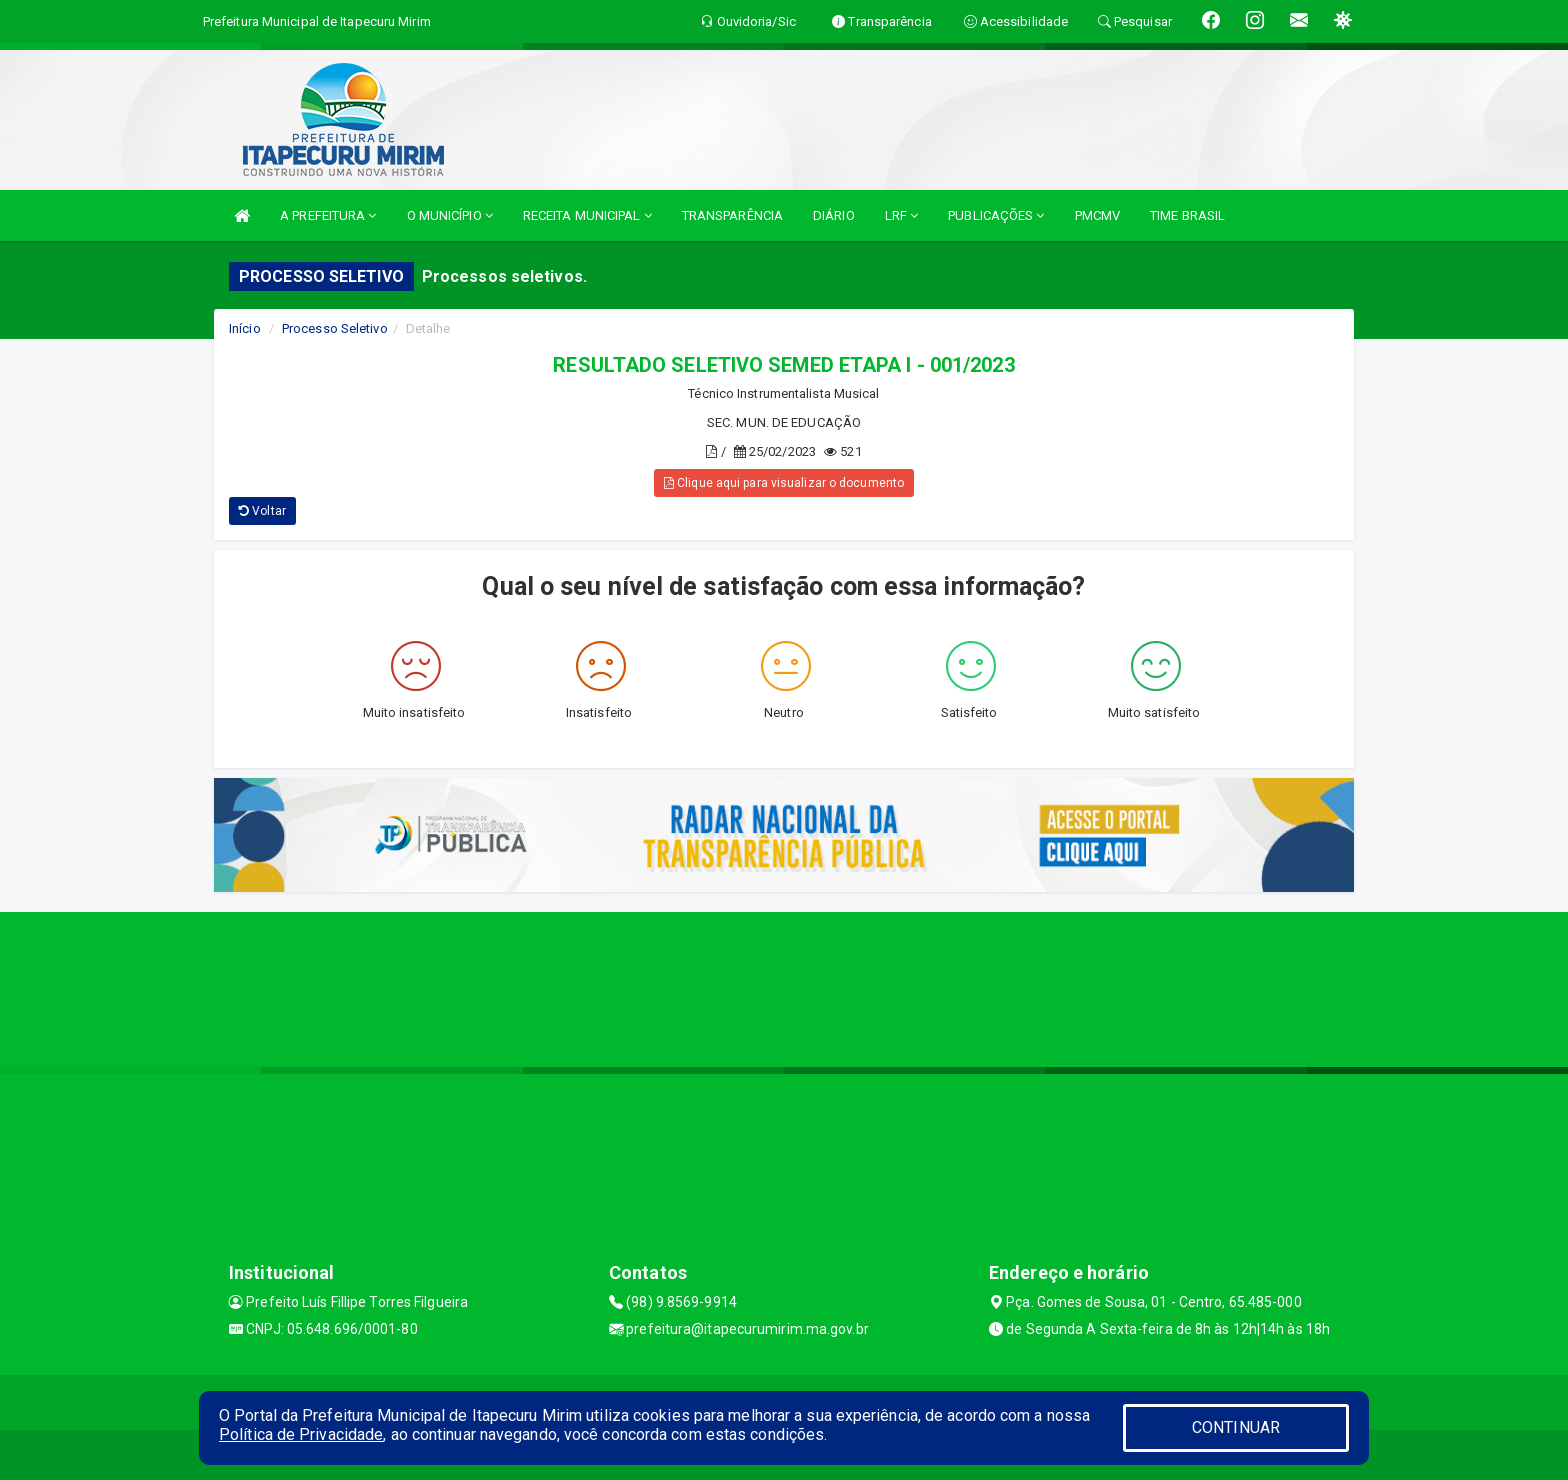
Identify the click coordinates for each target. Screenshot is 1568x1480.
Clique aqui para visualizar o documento (784, 483)
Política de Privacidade (301, 1434)
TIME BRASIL (1187, 215)
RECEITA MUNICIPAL (587, 215)
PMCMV (1098, 215)
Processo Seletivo (335, 328)
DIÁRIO (834, 215)
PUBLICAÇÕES (996, 215)
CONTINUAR (1236, 1427)
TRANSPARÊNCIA (732, 215)
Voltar (262, 511)
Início (245, 328)
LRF (902, 215)
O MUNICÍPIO (450, 215)
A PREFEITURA (328, 215)
